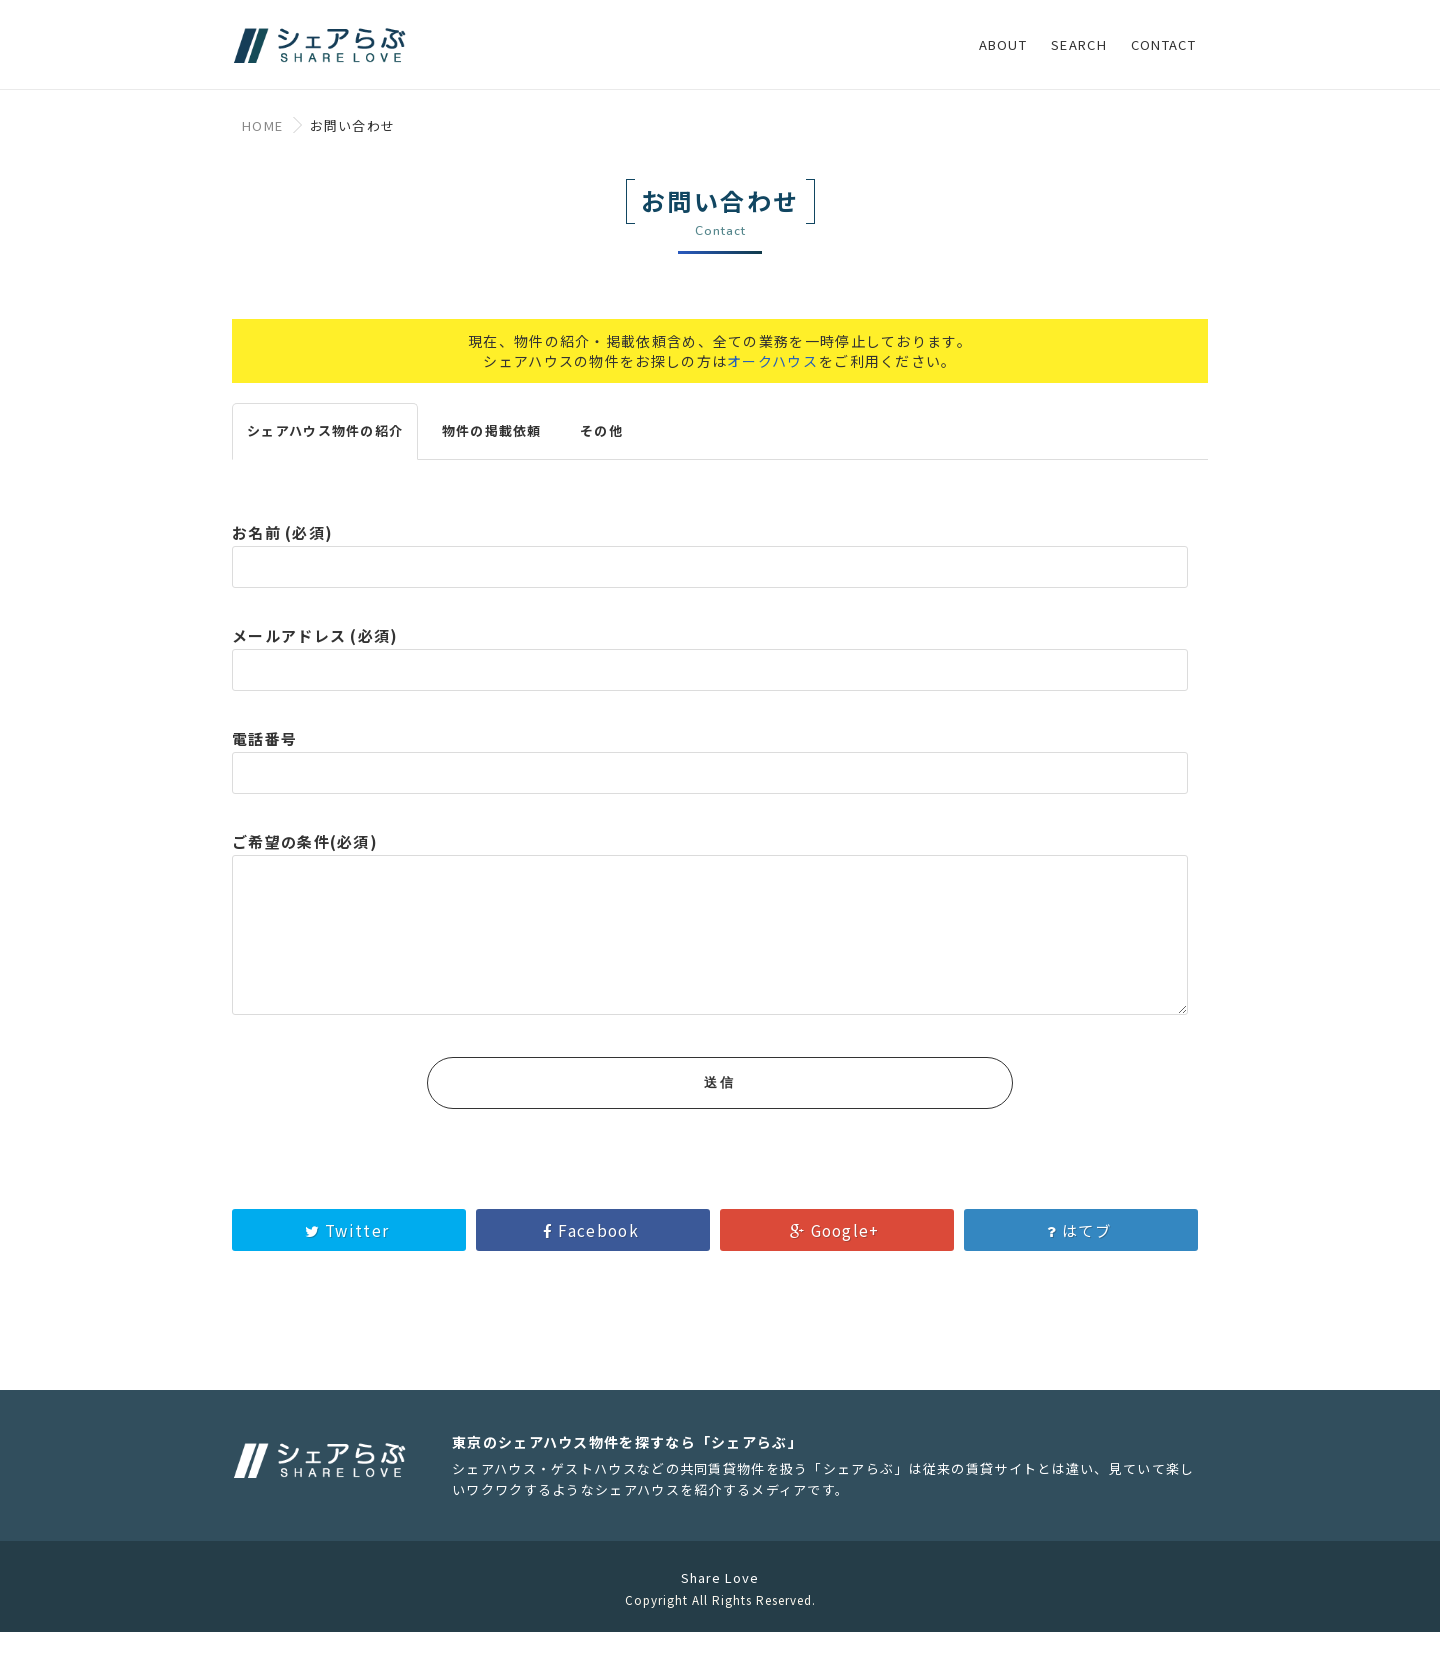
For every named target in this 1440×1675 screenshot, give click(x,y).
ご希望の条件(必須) (710, 953)
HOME (262, 126)
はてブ (1081, 1273)
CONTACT (1163, 44)
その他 (601, 443)
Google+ (837, 1273)
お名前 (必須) (710, 562)
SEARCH (1079, 44)
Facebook (593, 1273)
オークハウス (772, 374)
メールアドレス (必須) (710, 665)
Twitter (349, 1273)
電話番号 (710, 768)
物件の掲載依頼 (492, 443)
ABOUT (1003, 44)
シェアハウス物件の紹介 (325, 443)
